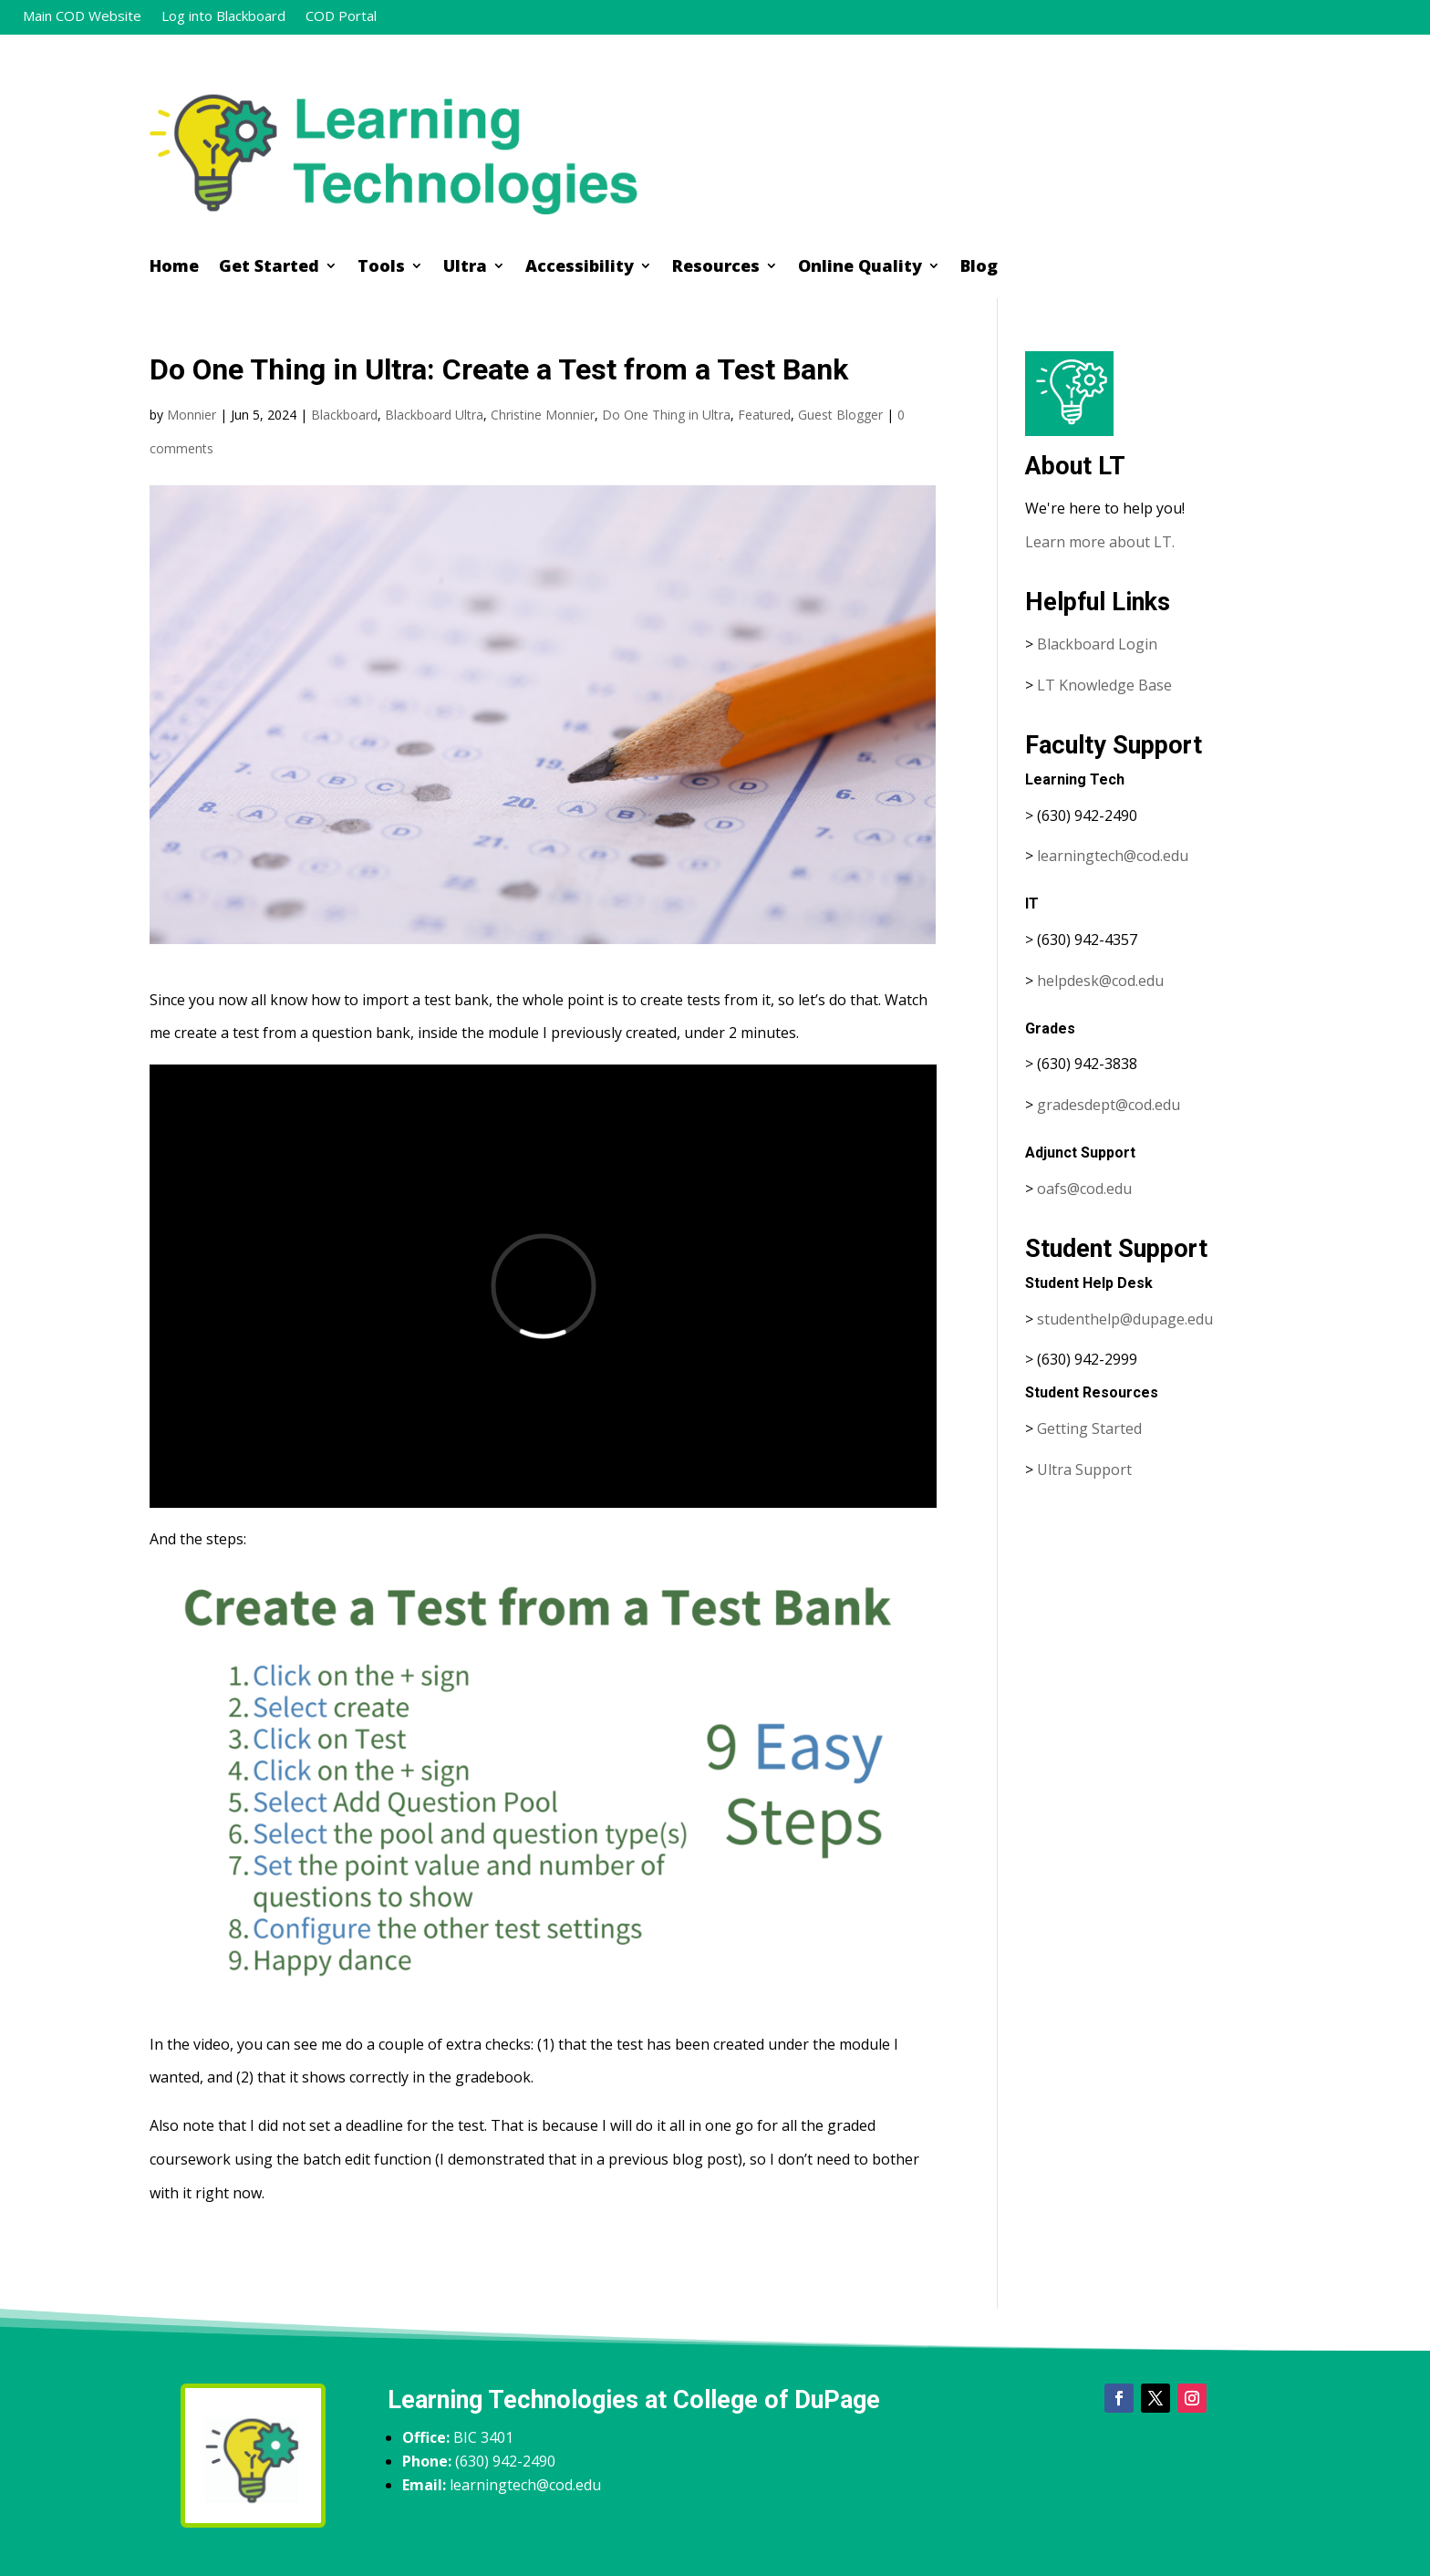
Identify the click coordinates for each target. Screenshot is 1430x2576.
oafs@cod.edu (1084, 1189)
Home (174, 267)
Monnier (191, 414)
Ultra (465, 267)
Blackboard (344, 414)
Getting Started (1089, 1428)
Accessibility (579, 267)
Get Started (269, 267)
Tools (381, 267)
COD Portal (341, 17)
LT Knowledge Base (1104, 685)
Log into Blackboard (223, 17)
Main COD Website (82, 17)
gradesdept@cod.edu (1108, 1105)
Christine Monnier (543, 414)
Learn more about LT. (1101, 542)
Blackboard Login (1097, 644)
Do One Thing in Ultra (666, 414)
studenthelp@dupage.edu (1125, 1319)
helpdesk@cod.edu (1100, 981)
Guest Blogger (840, 414)
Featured (764, 414)
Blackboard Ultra (434, 414)
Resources (716, 267)
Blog (979, 267)
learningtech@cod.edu (1112, 856)
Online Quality (860, 267)
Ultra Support (1084, 1469)
